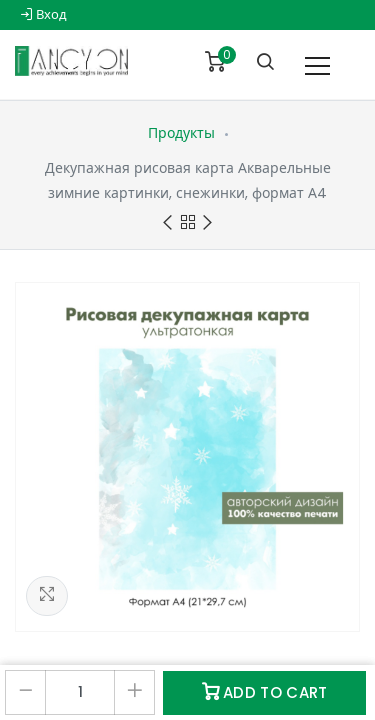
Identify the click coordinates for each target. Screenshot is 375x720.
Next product (207, 223)
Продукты (181, 133)
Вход (43, 14)
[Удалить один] (25, 692)
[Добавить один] (134, 692)
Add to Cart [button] (265, 692)
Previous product (167, 223)
